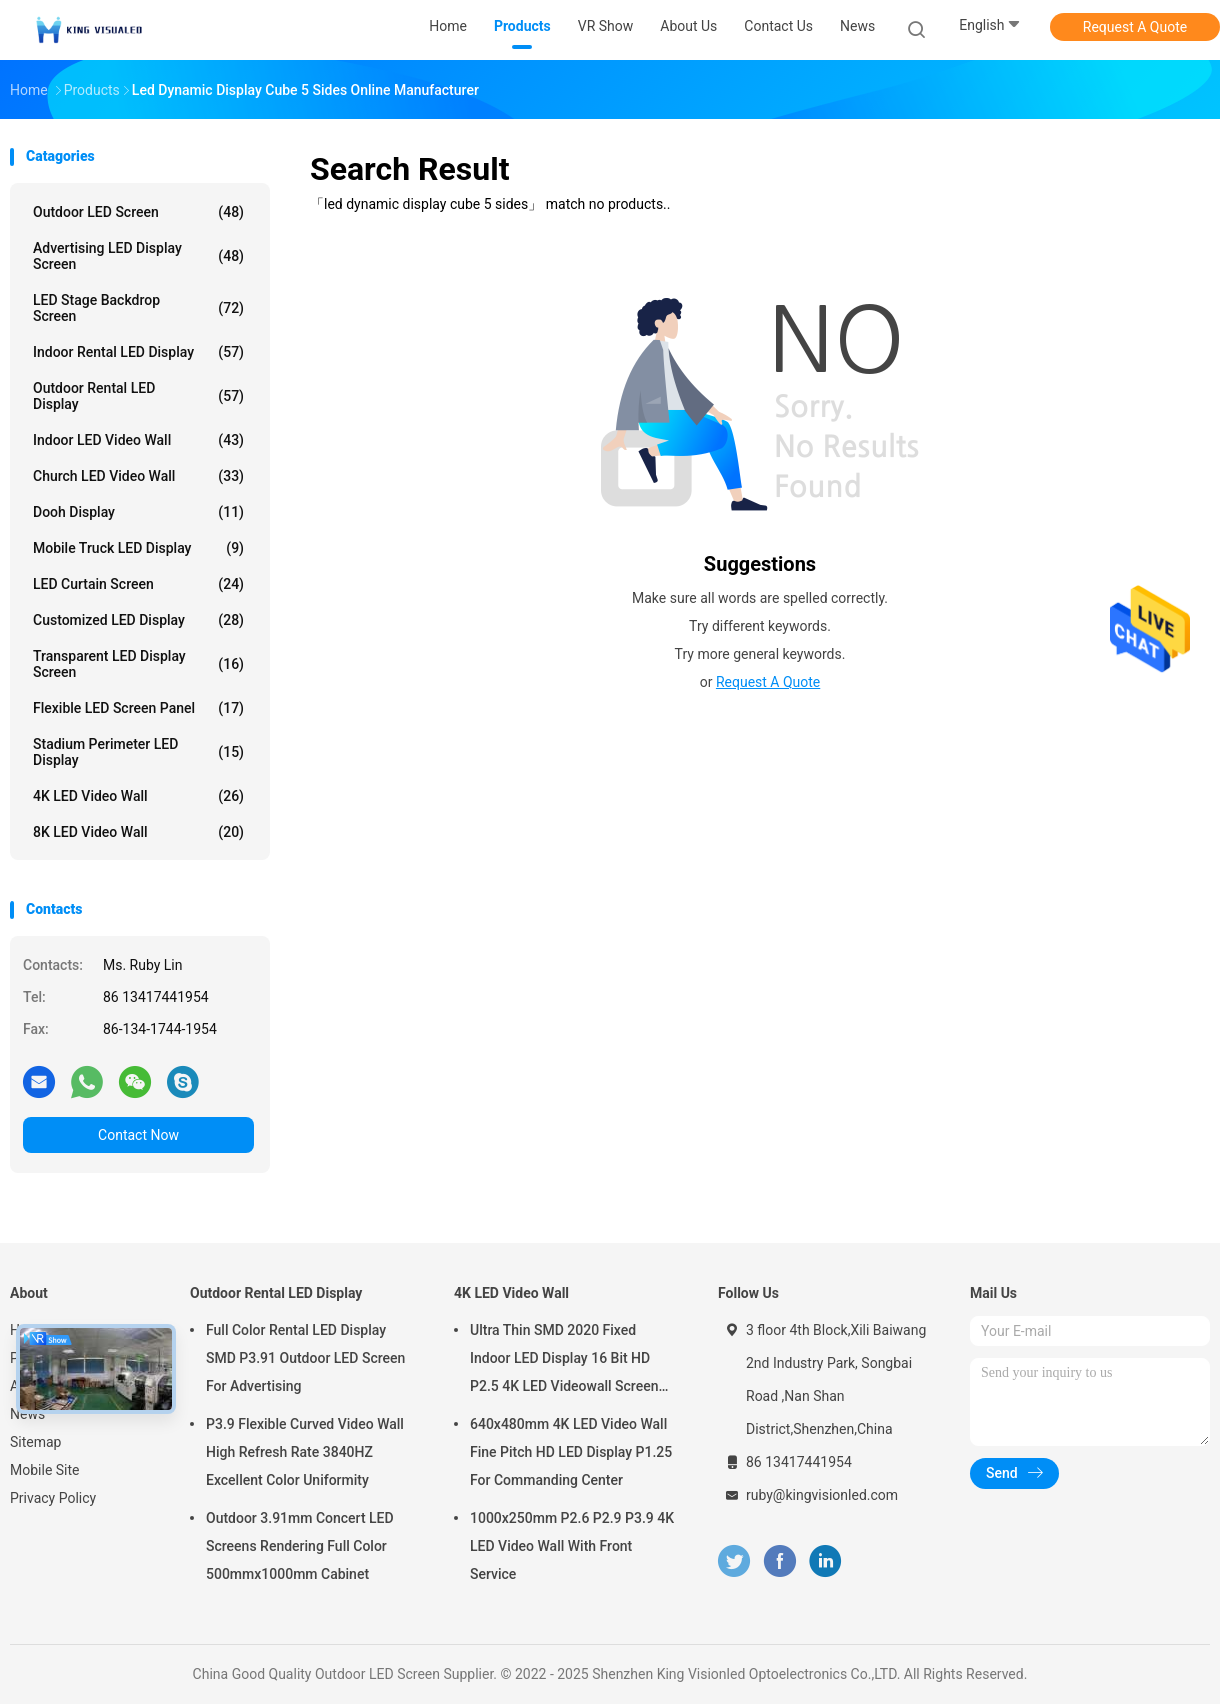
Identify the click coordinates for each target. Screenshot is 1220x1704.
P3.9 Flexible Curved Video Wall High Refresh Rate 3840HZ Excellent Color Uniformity (305, 1452)
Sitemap (35, 1442)
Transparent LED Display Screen (138, 664)
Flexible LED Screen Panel (138, 708)
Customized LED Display (138, 620)
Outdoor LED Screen (138, 212)
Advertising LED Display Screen (138, 256)
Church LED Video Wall (138, 476)
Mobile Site (45, 1470)
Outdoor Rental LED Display (138, 396)
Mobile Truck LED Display (138, 548)
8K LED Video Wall (138, 832)
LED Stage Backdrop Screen (138, 308)
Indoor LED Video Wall (138, 440)
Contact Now (138, 1135)
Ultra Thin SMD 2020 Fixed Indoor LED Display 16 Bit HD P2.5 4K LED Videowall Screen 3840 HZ (564, 1361)
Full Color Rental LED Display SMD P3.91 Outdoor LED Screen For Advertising (305, 1358)
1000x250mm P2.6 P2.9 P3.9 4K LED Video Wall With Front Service (572, 1546)
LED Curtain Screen (138, 584)
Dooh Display (138, 512)
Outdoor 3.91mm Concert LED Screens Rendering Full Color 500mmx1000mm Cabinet (300, 1546)
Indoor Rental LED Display (138, 352)
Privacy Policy (53, 1498)
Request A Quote (1135, 27)
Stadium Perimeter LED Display (138, 752)
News (27, 1414)
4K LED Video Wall (138, 796)
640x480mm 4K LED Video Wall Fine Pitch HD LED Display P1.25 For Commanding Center (571, 1452)
